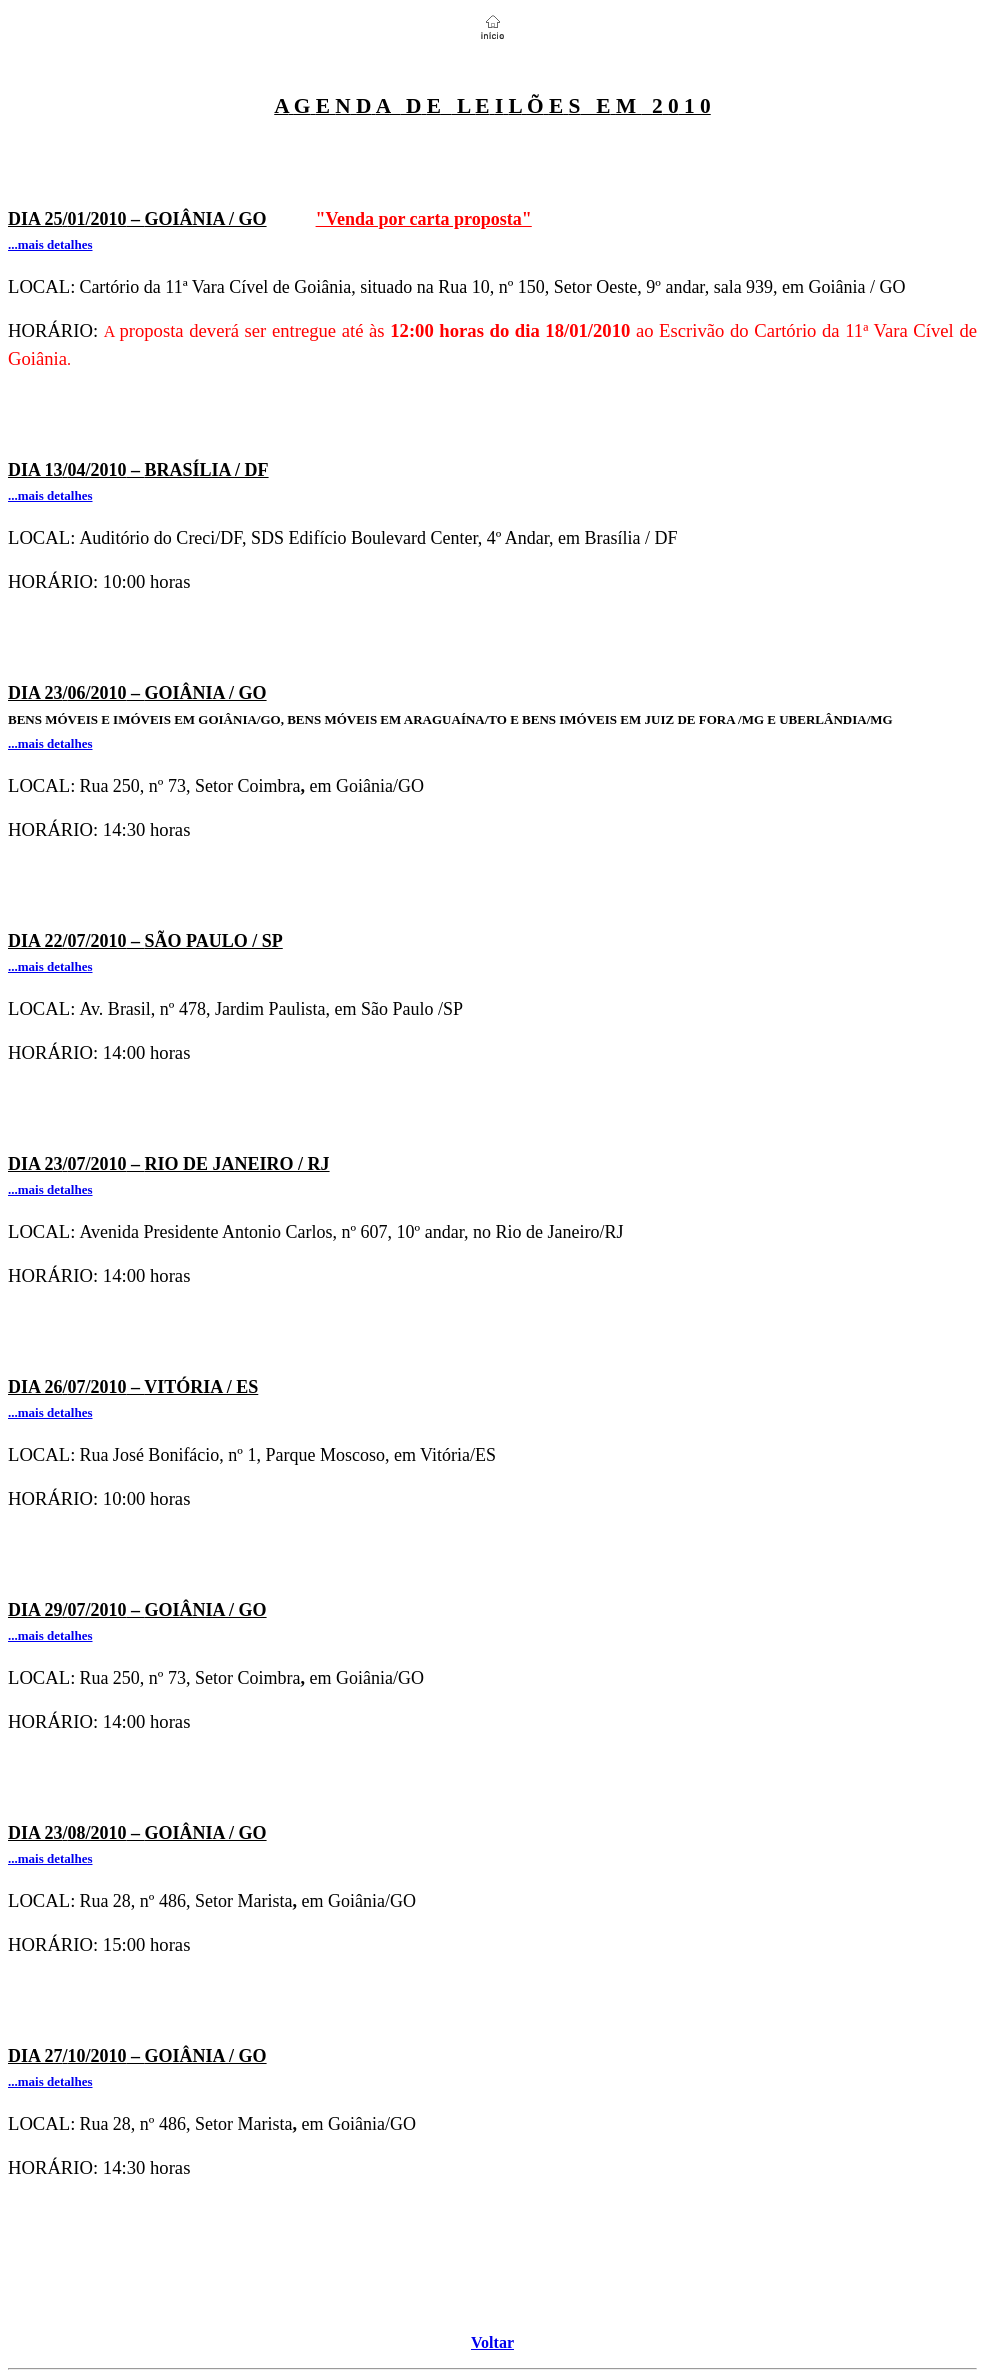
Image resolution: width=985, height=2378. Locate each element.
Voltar (492, 2342)
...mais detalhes (50, 2081)
